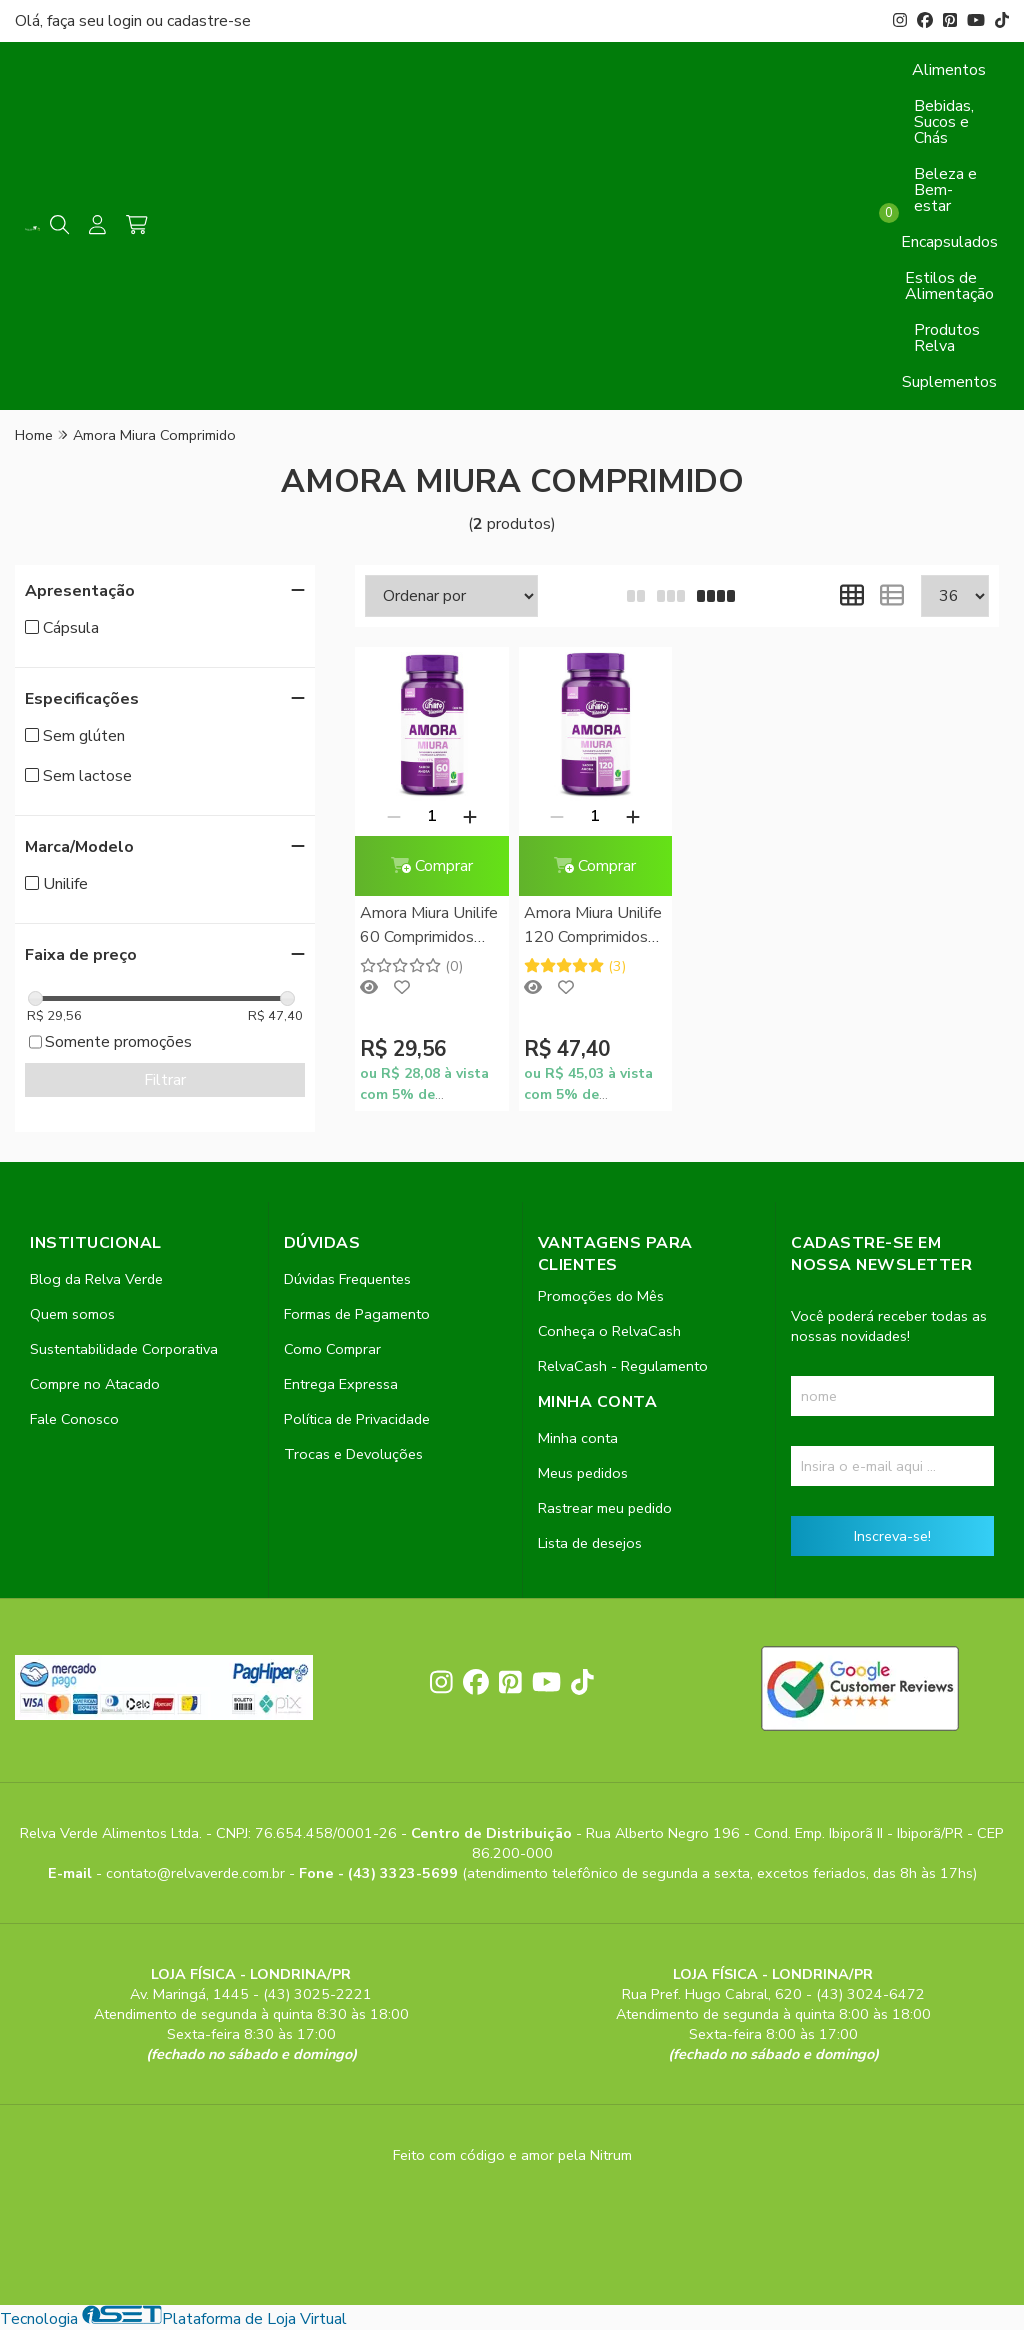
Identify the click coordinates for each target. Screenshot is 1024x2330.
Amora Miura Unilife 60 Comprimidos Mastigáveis (429, 926)
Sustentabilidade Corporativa (124, 1349)
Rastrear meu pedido (605, 1508)
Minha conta (578, 1438)
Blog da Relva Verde (96, 1279)
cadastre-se (209, 21)
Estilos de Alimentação (949, 286)
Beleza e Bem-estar (945, 190)
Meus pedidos (583, 1473)
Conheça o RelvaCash (609, 1331)
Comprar (432, 866)
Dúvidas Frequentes (347, 1279)
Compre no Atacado (95, 1384)
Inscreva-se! (892, 1536)
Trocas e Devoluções (353, 1454)
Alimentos (949, 70)
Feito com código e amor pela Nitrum (512, 2155)
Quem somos (72, 1314)
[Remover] (394, 816)
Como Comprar (332, 1349)
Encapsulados (949, 242)
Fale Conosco (74, 1419)
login (127, 21)
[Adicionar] (470, 816)
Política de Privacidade (357, 1419)
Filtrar (165, 1080)
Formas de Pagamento (357, 1314)
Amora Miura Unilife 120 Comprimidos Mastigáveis (593, 926)
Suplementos (949, 382)
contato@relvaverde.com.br (197, 1873)
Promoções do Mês (601, 1296)
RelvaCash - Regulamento (623, 1366)
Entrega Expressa (341, 1384)
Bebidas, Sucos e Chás (944, 122)
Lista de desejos (590, 1543)
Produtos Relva (947, 338)
